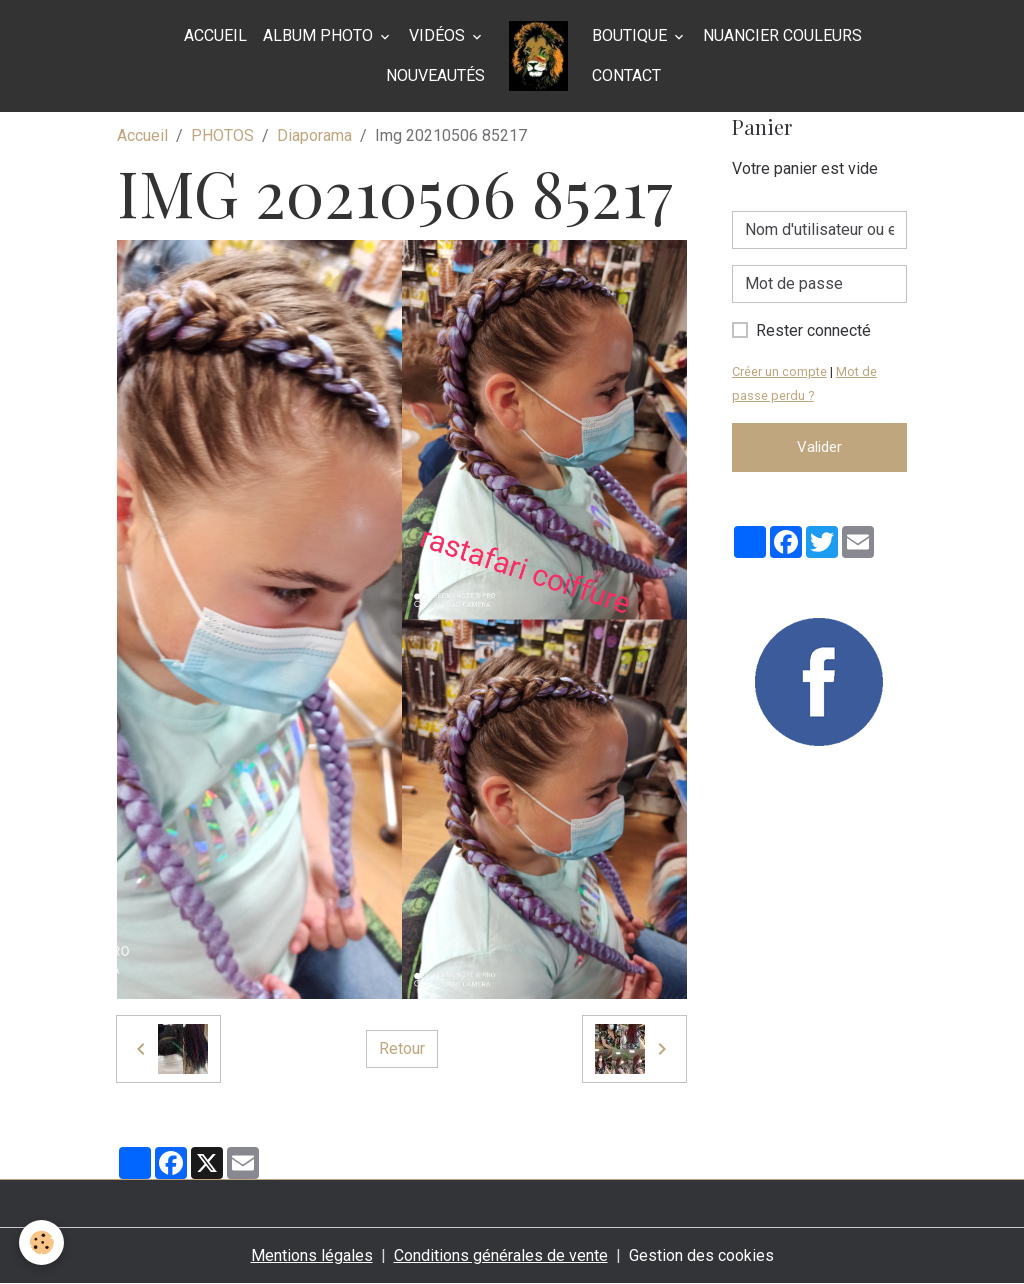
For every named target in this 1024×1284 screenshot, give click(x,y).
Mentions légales (312, 1255)
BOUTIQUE (631, 35)
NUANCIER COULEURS (782, 35)
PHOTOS (222, 135)
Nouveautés (435, 75)
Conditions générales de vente (501, 1255)
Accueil (215, 35)
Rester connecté (813, 330)
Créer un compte (779, 371)
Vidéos (439, 35)
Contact (626, 75)
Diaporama (314, 135)
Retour (402, 1048)
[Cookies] (42, 1242)
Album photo (320, 35)
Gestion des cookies (701, 1255)
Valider (819, 447)
